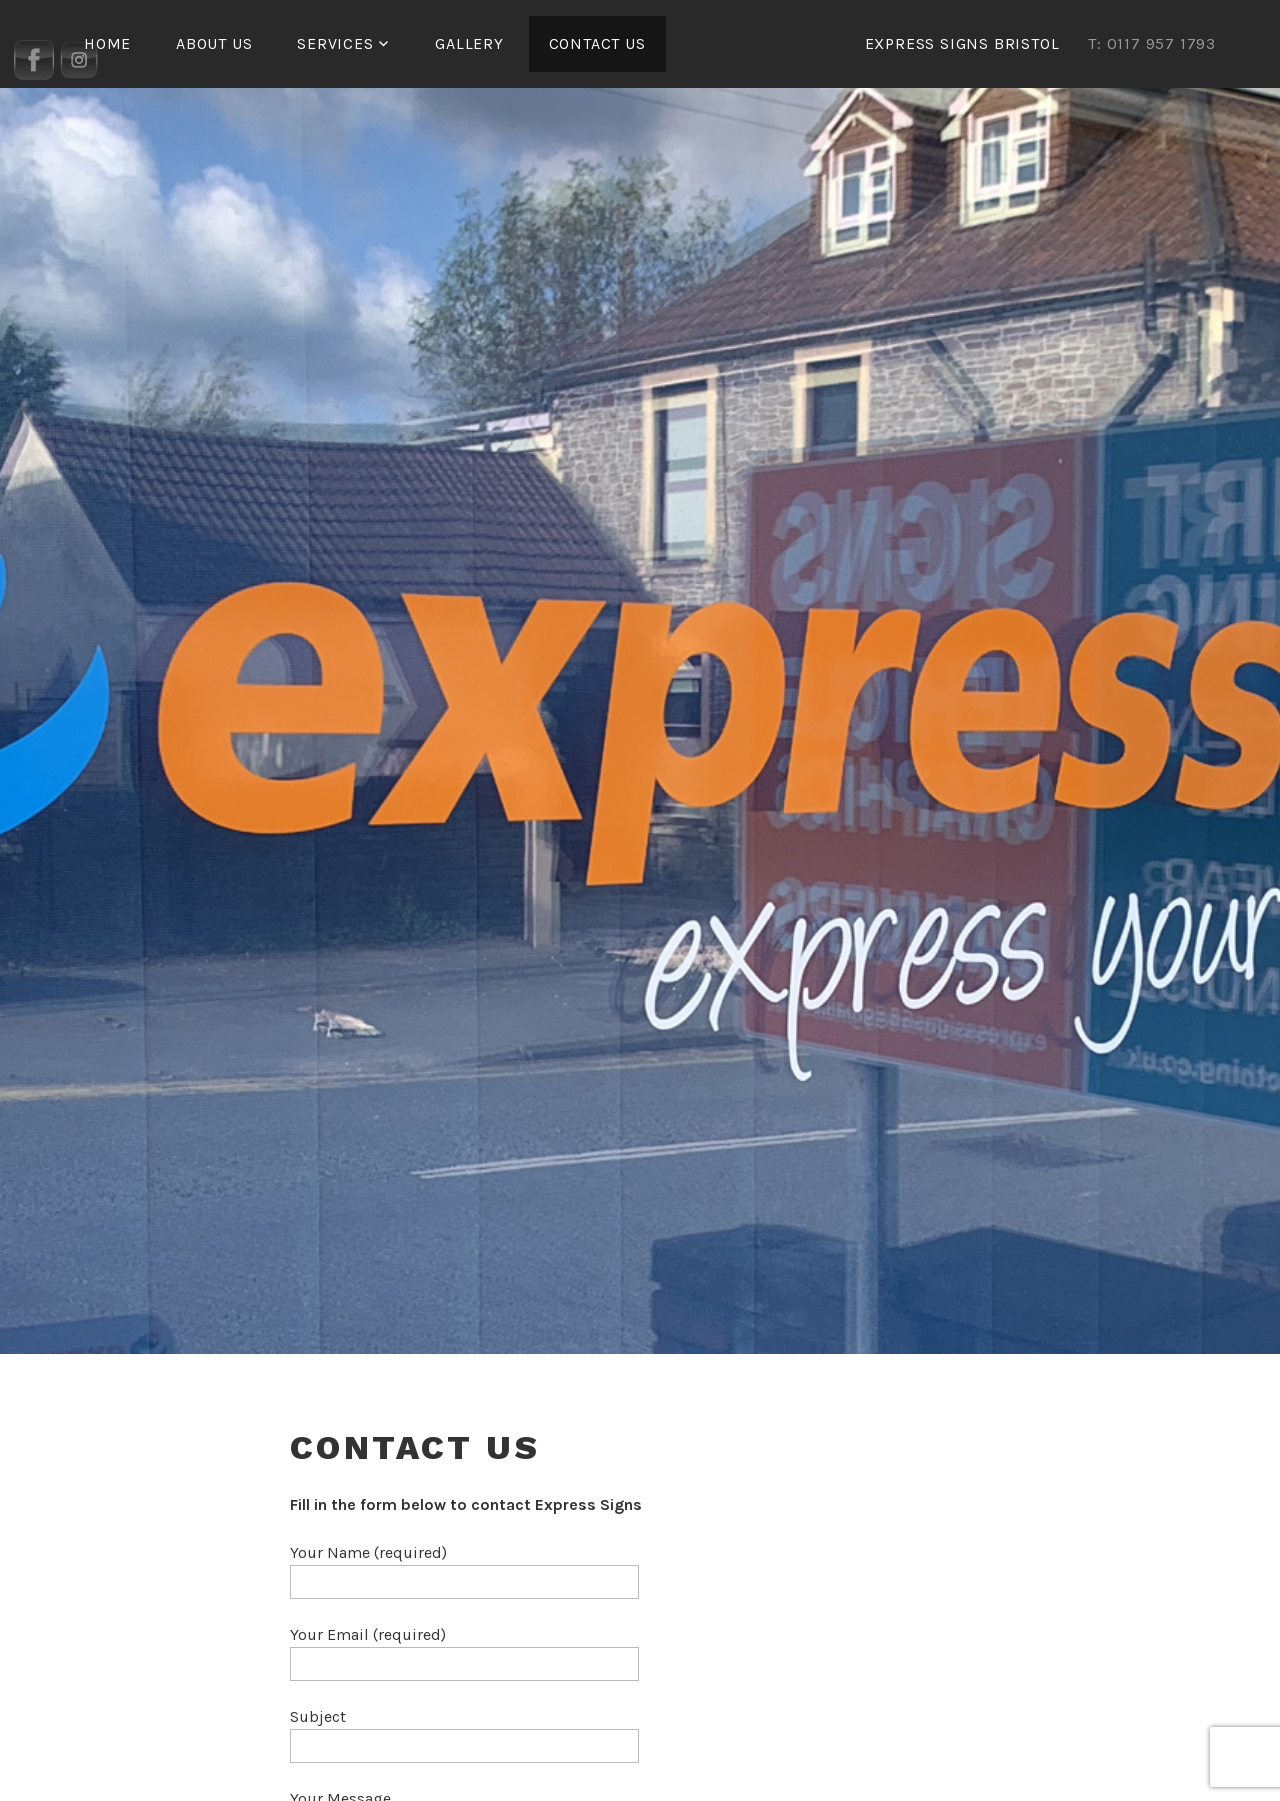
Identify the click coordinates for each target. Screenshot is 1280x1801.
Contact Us (597, 43)
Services (335, 43)
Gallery (469, 43)
